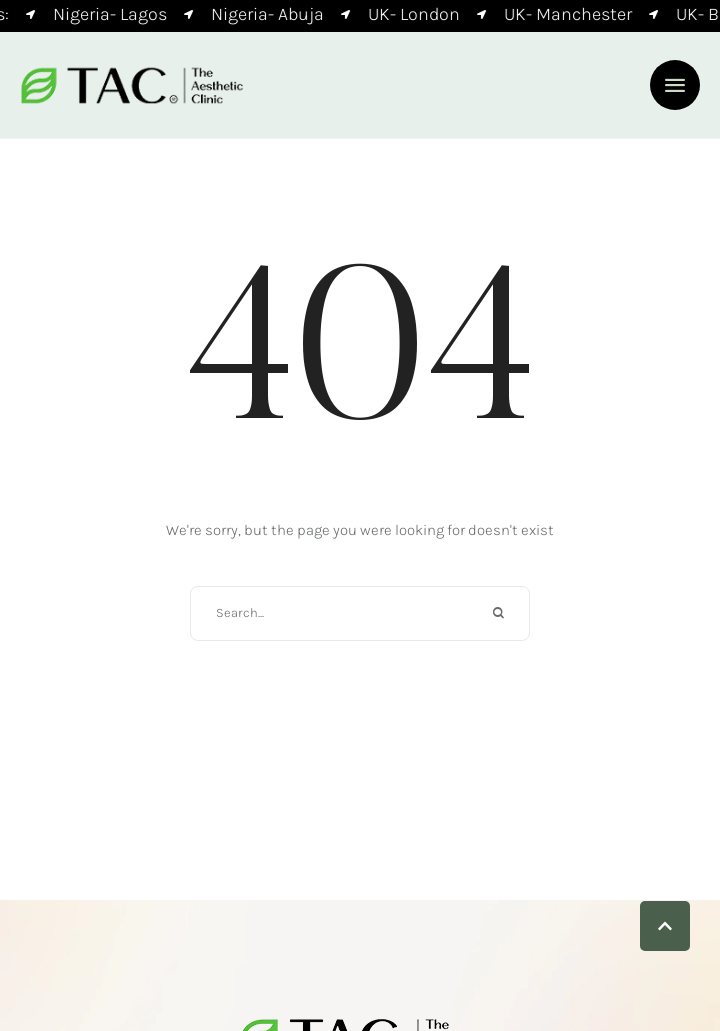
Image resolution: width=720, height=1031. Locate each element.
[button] (675, 85)
